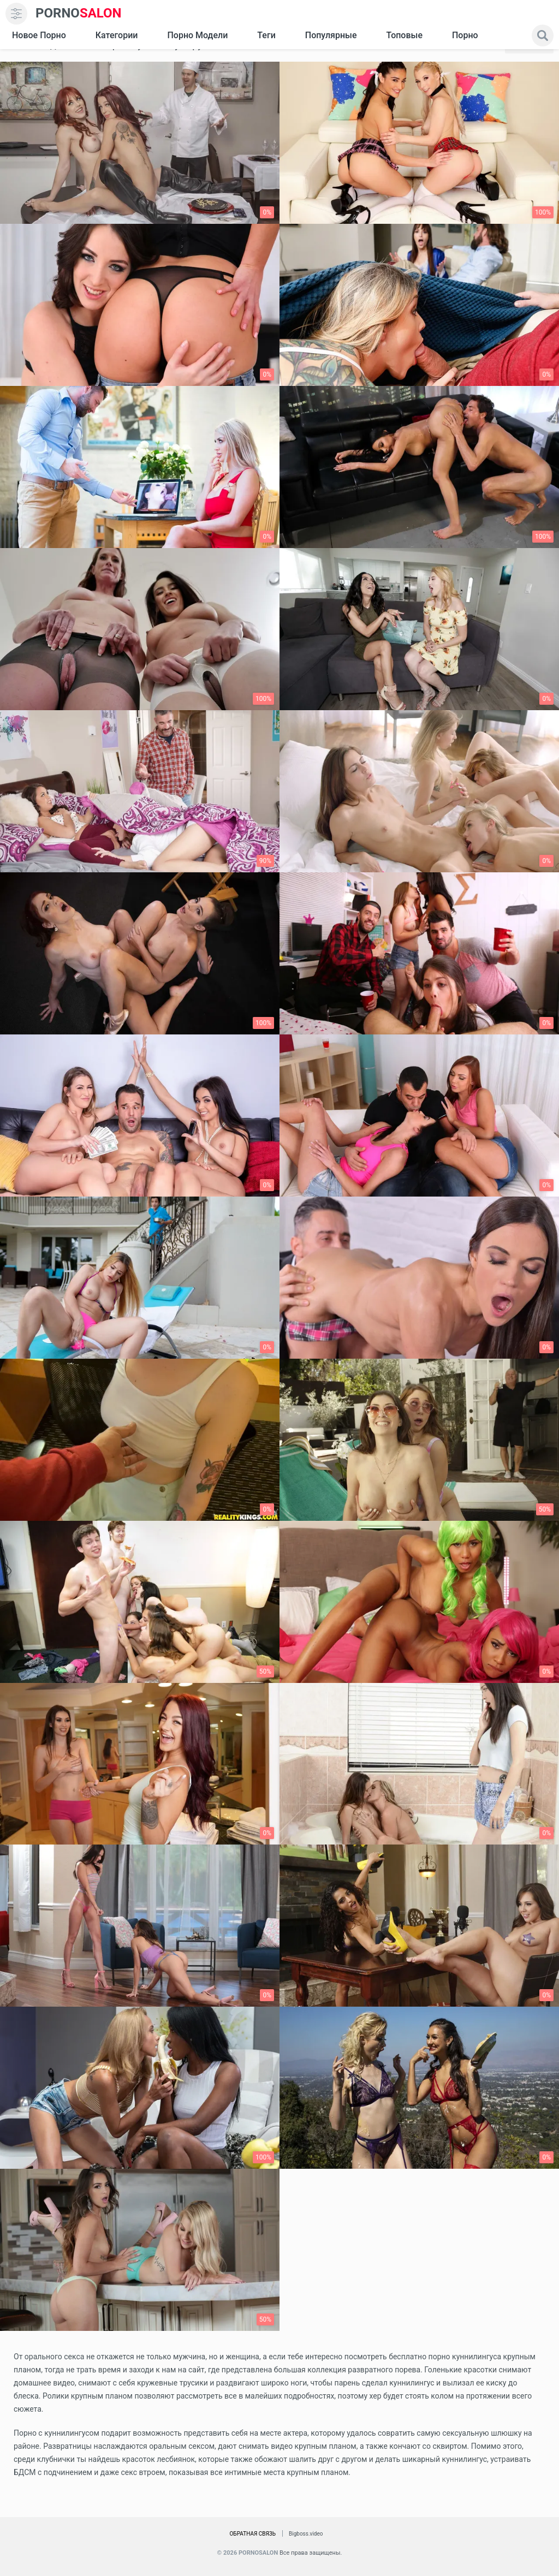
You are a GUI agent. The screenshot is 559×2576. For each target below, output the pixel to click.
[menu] (16, 14)
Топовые (404, 35)
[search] (543, 35)
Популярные (331, 35)
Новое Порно (39, 35)
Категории (117, 35)
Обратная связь (252, 2534)
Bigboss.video (306, 2534)
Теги (266, 35)
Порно (465, 35)
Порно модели (197, 35)
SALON (78, 13)
